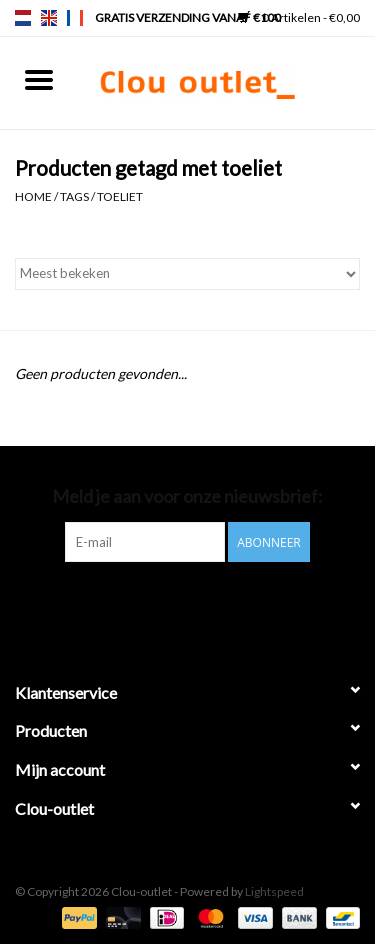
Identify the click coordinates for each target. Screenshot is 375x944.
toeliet (120, 196)
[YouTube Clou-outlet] (205, 603)
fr (75, 18)
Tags (74, 196)
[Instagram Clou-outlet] (240, 603)
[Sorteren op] (187, 274)
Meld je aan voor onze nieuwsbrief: (187, 496)
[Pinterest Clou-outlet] (170, 603)
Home (33, 196)
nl (23, 18)
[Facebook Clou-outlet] (135, 603)
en (49, 18)
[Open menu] (39, 79)
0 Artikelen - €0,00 (299, 17)
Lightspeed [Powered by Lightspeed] (274, 891)
